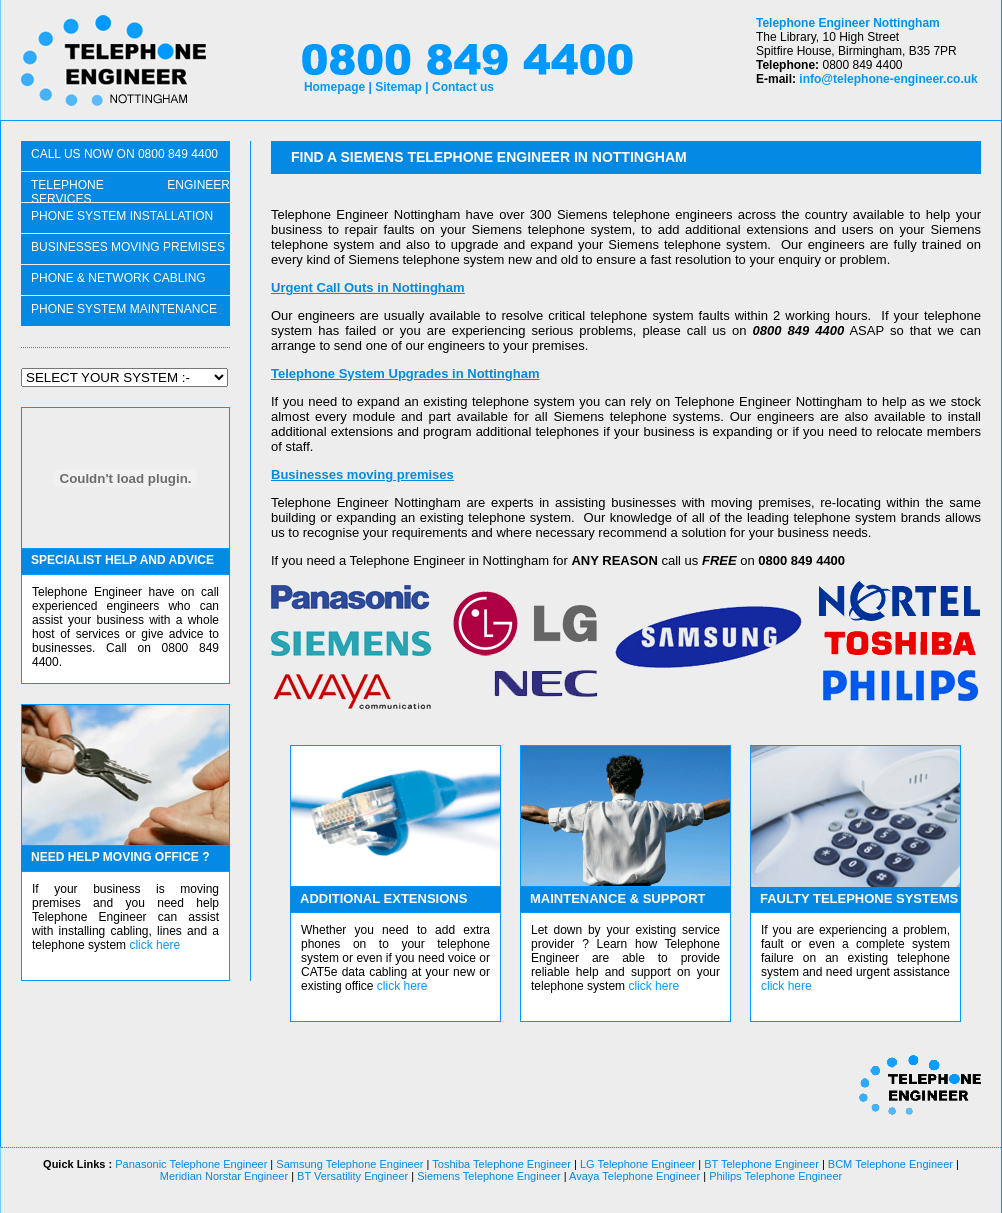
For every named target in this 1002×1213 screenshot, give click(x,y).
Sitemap (398, 87)
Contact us (463, 87)
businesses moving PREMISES (128, 247)
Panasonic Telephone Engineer (191, 1164)
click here (154, 945)
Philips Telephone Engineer (774, 1176)
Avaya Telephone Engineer (634, 1176)
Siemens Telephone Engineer (489, 1176)
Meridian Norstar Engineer (224, 1176)
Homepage (334, 87)
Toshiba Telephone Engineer (501, 1164)
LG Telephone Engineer (637, 1164)
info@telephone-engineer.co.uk (888, 79)
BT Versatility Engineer (351, 1176)
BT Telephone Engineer (761, 1164)
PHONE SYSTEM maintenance (124, 309)
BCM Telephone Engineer (890, 1164)
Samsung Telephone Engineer (349, 1164)
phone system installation (122, 216)
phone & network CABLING (118, 278)
